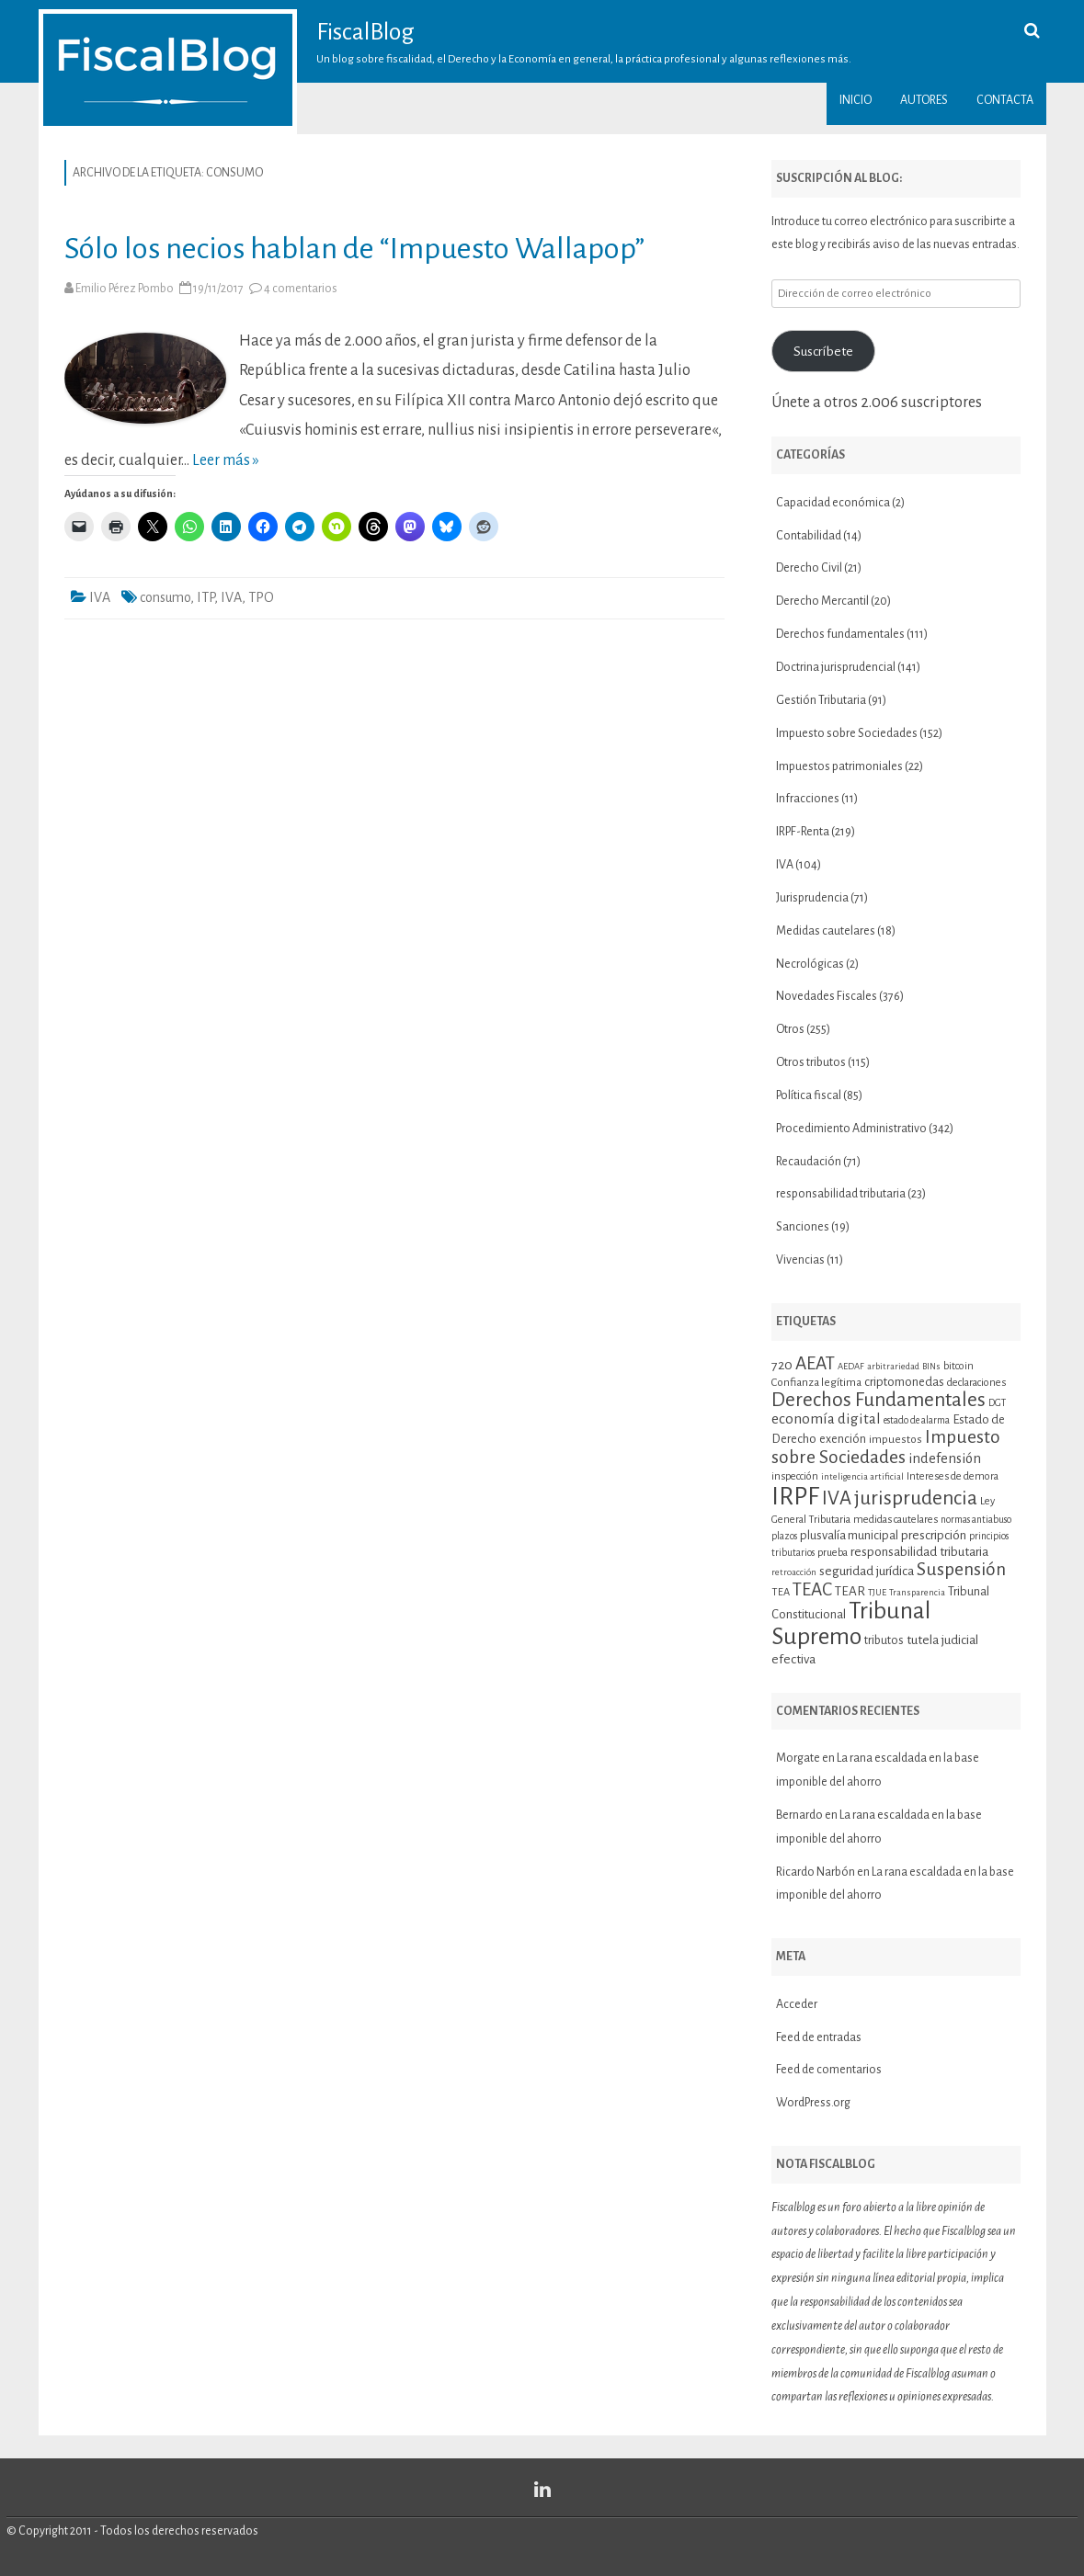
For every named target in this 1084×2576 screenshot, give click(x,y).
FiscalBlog (365, 32)
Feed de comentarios (829, 2069)
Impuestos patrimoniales (839, 766)
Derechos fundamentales (840, 634)
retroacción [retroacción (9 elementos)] (793, 1572)
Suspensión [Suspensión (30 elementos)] (961, 1569)
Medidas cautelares (825, 931)
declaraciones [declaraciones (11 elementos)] (976, 1382)
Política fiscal (808, 1095)
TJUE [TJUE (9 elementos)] (877, 1592)
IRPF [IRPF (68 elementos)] (795, 1496)
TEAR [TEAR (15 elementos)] (850, 1591)
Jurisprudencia (812, 897)
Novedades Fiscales (826, 996)
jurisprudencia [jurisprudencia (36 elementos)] (915, 1498)
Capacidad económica (833, 502)
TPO (261, 597)
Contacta (1004, 100)
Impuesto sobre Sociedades (847, 733)
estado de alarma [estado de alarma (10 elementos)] (917, 1420)
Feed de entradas (818, 2037)
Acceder (796, 2004)
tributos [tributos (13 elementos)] (884, 1640)
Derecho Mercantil (822, 601)
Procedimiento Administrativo (851, 1128)
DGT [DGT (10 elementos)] (997, 1403)
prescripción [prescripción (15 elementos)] (933, 1535)
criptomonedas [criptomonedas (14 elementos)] (904, 1382)
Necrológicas (810, 964)
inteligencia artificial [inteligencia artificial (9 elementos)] (862, 1476)
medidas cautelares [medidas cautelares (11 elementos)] (895, 1519)
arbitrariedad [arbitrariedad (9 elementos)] (893, 1366)
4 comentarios (300, 288)
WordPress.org (813, 2102)
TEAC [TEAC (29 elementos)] (812, 1589)
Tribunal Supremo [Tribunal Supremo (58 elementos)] (850, 1624)
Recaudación (808, 1161)
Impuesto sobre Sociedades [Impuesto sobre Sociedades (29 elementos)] (885, 1446)
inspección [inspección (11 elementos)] (794, 1475)
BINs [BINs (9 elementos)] (931, 1366)
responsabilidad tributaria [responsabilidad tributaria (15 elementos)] (919, 1552)
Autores (924, 100)
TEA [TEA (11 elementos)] (780, 1591)
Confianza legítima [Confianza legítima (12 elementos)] (816, 1383)
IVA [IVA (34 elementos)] (836, 1498)
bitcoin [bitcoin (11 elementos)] (958, 1365)
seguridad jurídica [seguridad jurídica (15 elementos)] (866, 1571)
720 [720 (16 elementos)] (782, 1364)
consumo (165, 597)
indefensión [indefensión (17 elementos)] (944, 1458)
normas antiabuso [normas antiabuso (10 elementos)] (976, 1520)
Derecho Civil (809, 568)
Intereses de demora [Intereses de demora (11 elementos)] (952, 1475)
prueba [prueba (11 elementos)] (832, 1552)
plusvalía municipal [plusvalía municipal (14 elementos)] (849, 1535)
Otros (790, 1029)
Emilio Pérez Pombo (124, 288)
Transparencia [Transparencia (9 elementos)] (917, 1592)
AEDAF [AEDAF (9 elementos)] (851, 1366)
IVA (99, 597)
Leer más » (225, 460)
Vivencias (800, 1260)
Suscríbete (823, 351)
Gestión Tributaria (821, 700)
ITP (205, 597)
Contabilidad (808, 535)
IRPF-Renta (802, 831)
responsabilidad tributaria (841, 1193)
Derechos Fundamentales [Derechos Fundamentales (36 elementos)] (878, 1400)
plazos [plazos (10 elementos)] (784, 1536)
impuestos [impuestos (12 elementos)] (895, 1440)
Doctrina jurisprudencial (836, 667)
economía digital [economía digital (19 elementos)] (826, 1418)
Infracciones (807, 798)
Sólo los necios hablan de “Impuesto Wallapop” (354, 249)
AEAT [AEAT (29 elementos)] (815, 1363)
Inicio (855, 100)
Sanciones (802, 1226)
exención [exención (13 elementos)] (842, 1439)
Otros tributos (811, 1062)
